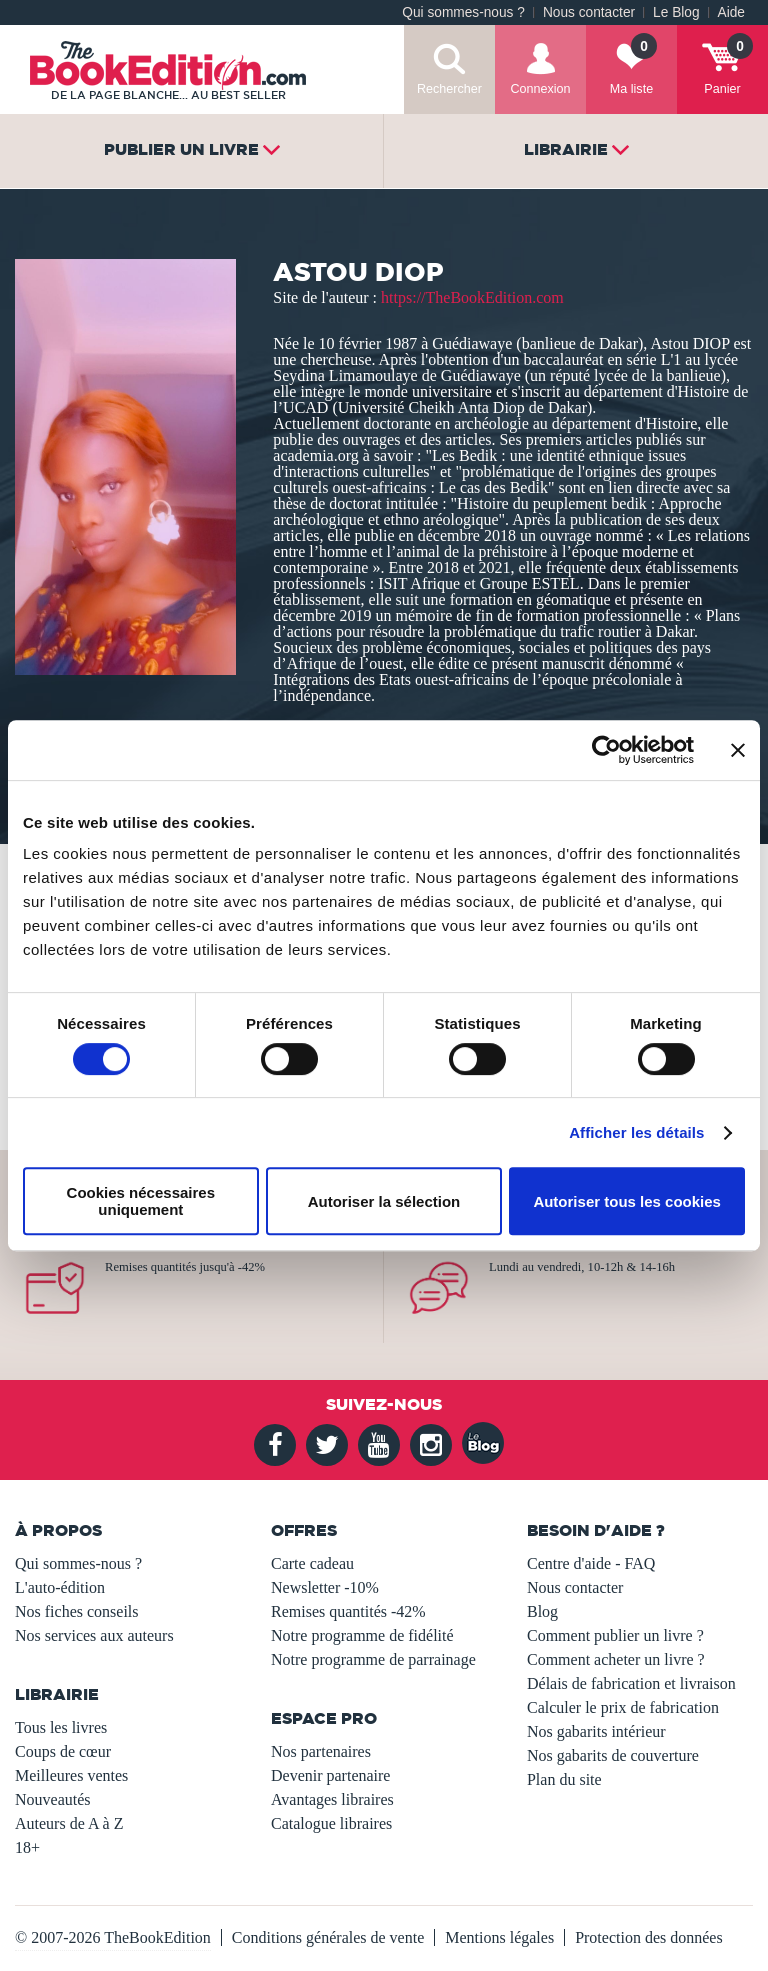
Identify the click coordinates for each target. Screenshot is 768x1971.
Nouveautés (53, 1799)
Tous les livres (61, 1727)
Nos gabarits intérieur (596, 1731)
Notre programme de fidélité (362, 1635)
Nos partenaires (321, 1751)
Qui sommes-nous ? (463, 12)
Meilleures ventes (71, 1775)
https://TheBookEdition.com (472, 297)
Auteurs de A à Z (69, 1823)
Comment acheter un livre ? (616, 1659)
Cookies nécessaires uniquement (141, 1201)
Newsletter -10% (325, 1587)
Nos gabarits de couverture (613, 1755)
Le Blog (676, 12)
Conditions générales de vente (328, 1937)
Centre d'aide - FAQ (591, 1563)
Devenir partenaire (330, 1775)
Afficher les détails (636, 1132)
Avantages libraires (332, 1799)
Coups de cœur (63, 1751)
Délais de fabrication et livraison (631, 1683)
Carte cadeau (312, 1563)
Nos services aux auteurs (94, 1635)
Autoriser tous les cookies (627, 1201)
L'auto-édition (60, 1587)
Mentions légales (499, 1937)
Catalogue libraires (331, 1823)
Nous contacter (589, 12)
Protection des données (649, 1937)
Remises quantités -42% (348, 1611)
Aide (731, 12)
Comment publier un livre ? (615, 1635)
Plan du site (564, 1779)
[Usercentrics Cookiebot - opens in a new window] (606, 750)
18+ (27, 1847)
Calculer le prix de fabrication (623, 1707)
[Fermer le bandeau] (738, 750)
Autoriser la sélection (384, 1201)
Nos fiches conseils (77, 1611)
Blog (542, 1611)
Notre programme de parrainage (373, 1659)
